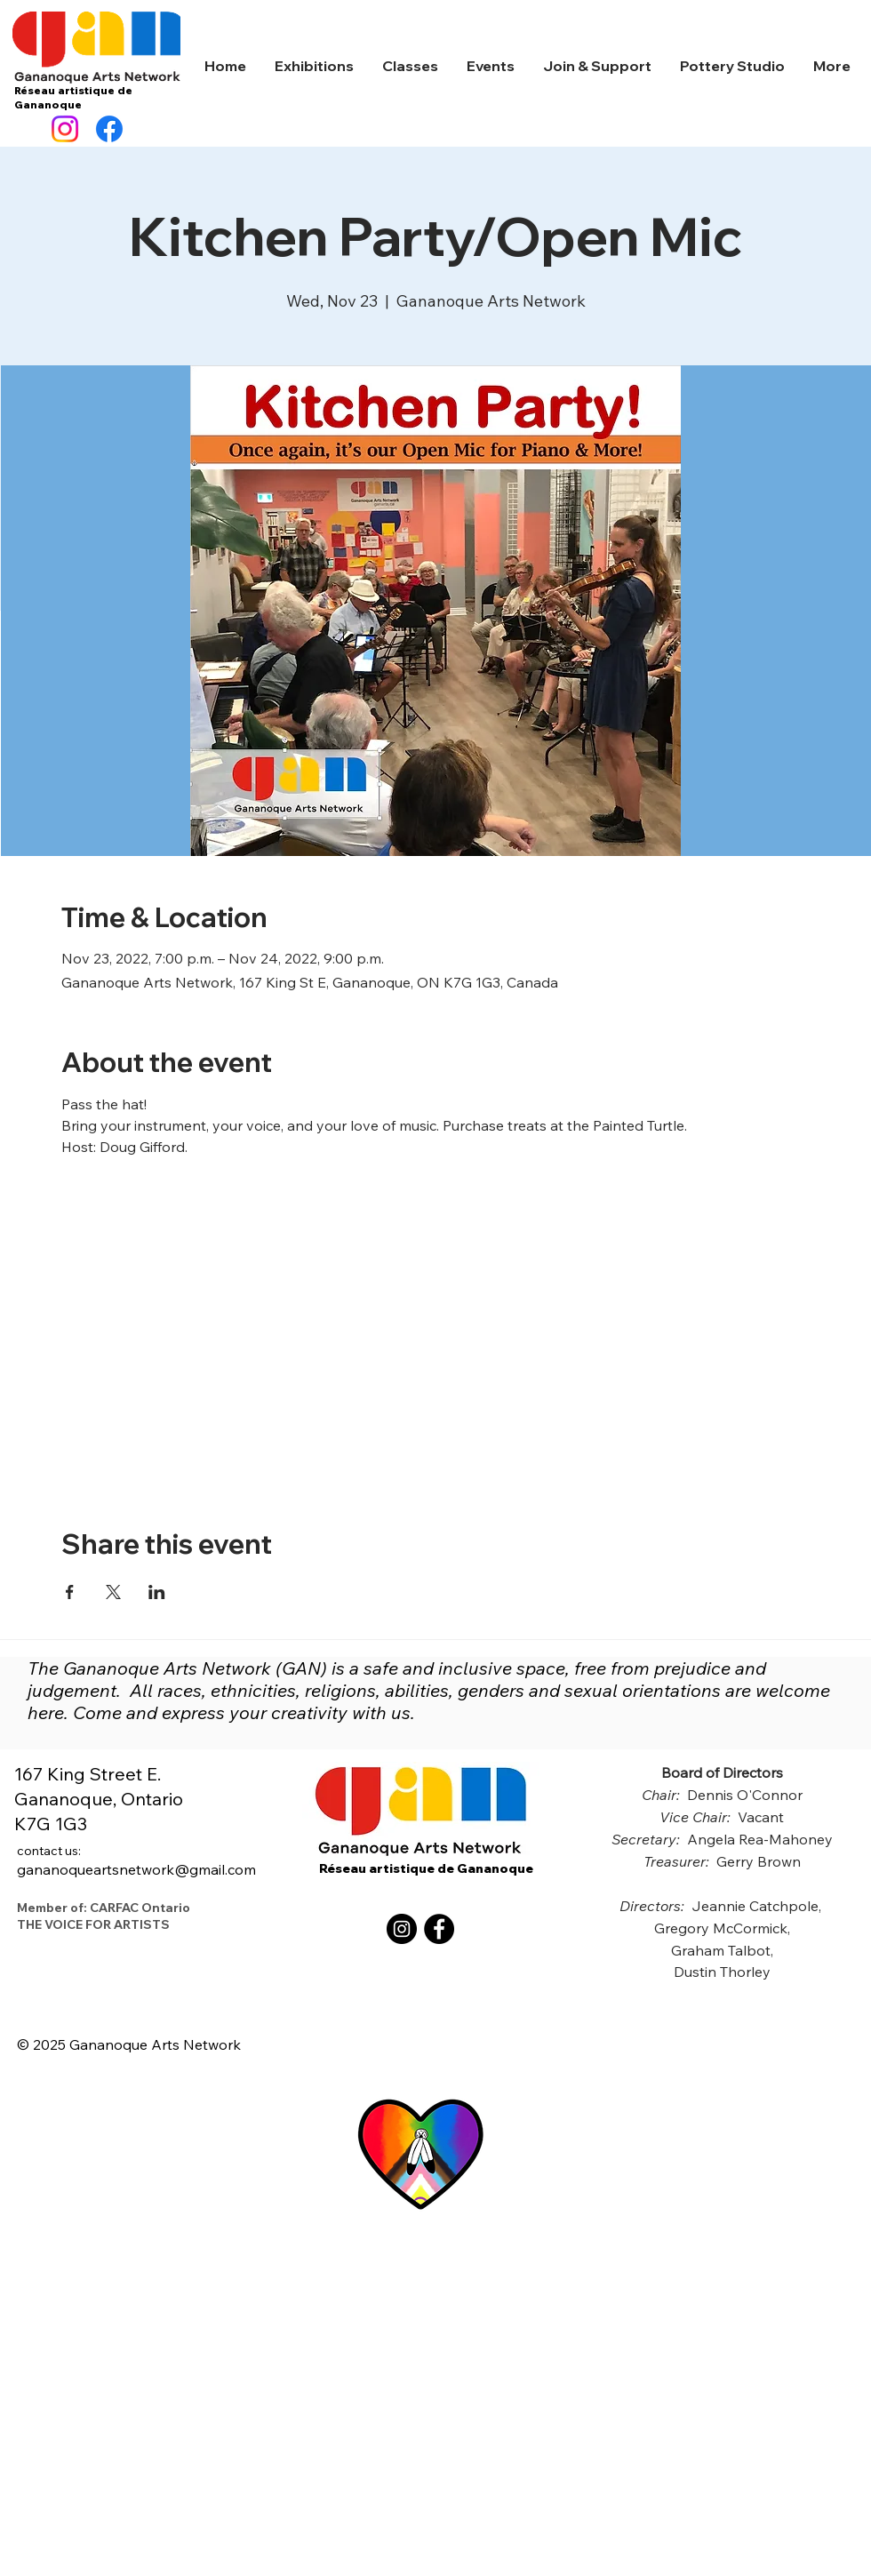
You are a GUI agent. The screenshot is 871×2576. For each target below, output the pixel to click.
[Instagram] (65, 129)
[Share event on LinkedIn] (156, 1592)
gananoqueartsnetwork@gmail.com (136, 1860)
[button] (314, 66)
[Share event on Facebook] (69, 1592)
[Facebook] (109, 129)
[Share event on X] (113, 1592)
